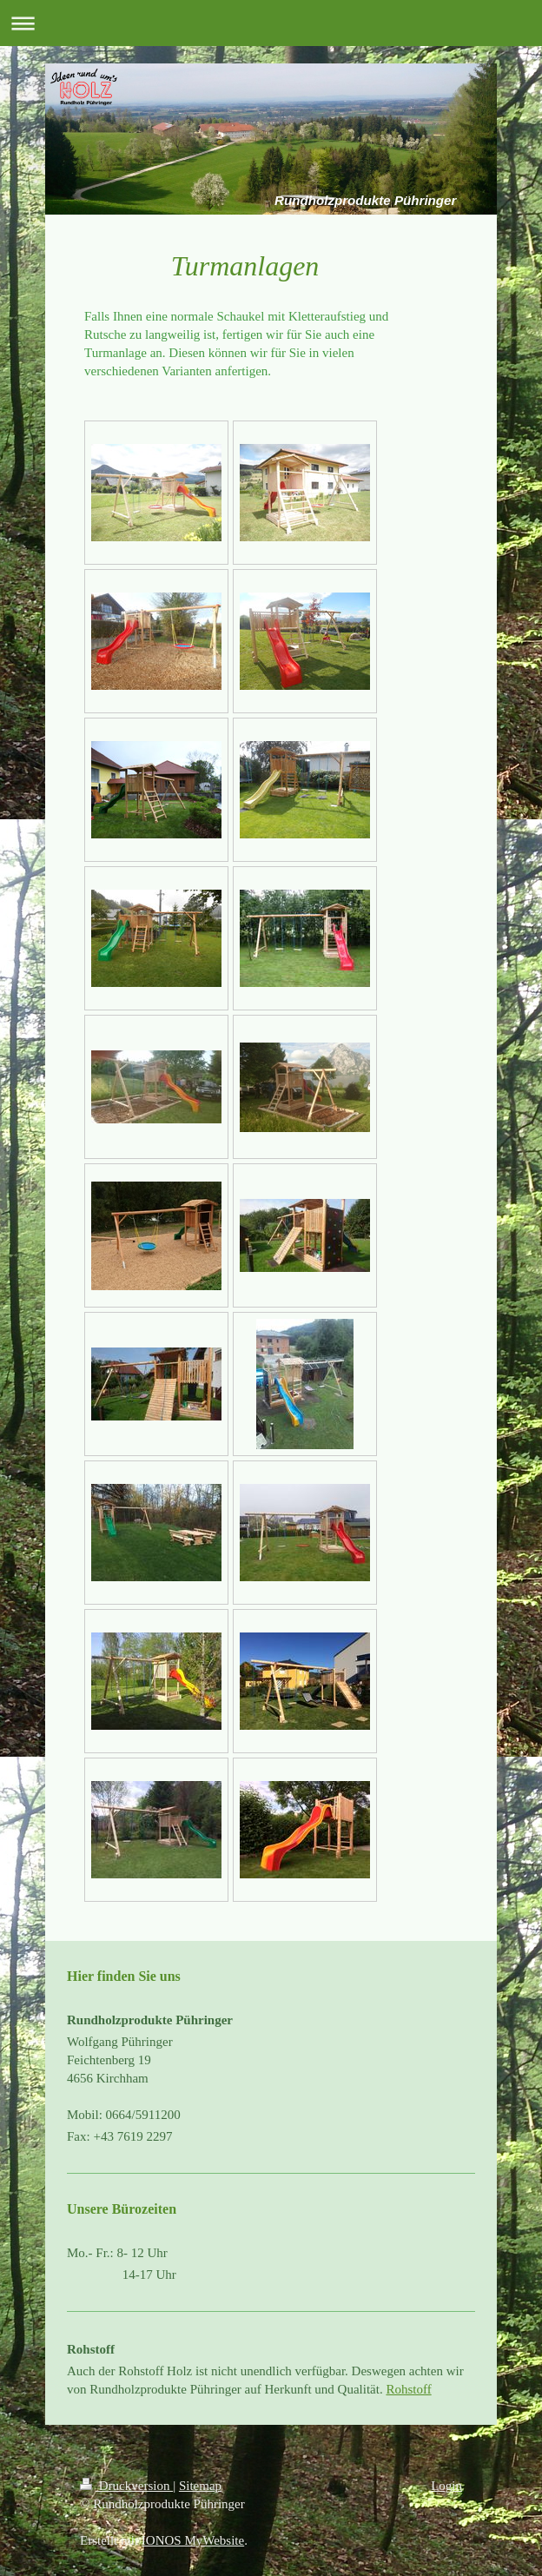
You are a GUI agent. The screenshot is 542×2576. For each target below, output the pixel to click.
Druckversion (126, 2486)
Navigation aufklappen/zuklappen (271, 23)
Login (446, 2486)
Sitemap (200, 2486)
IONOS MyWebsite (193, 2540)
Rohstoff (408, 2389)
